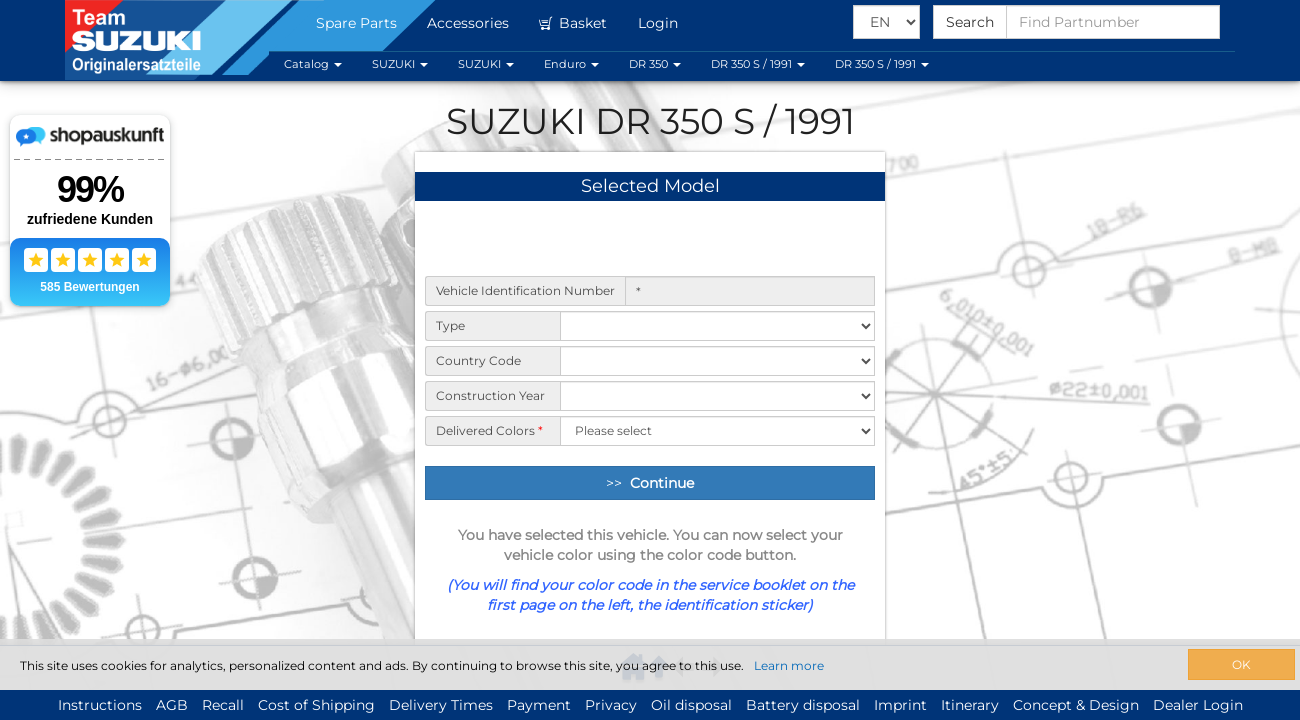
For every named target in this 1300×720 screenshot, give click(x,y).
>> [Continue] (650, 483)
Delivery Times (441, 705)
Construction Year (490, 395)
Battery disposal (803, 705)
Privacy (611, 705)
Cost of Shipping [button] (316, 705)
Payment (539, 705)
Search (970, 22)
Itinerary (970, 705)
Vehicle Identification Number (525, 290)
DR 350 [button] (655, 64)
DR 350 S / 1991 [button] (758, 64)
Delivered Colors (489, 430)
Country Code (478, 360)
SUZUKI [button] (400, 64)
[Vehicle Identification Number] (750, 291)
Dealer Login (1198, 705)
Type (450, 325)
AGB (172, 705)
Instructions (100, 705)
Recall (223, 705)
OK (1241, 664)
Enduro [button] (571, 64)
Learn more (789, 665)
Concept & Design (1076, 705)
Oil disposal (691, 705)
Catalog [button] (313, 64)
